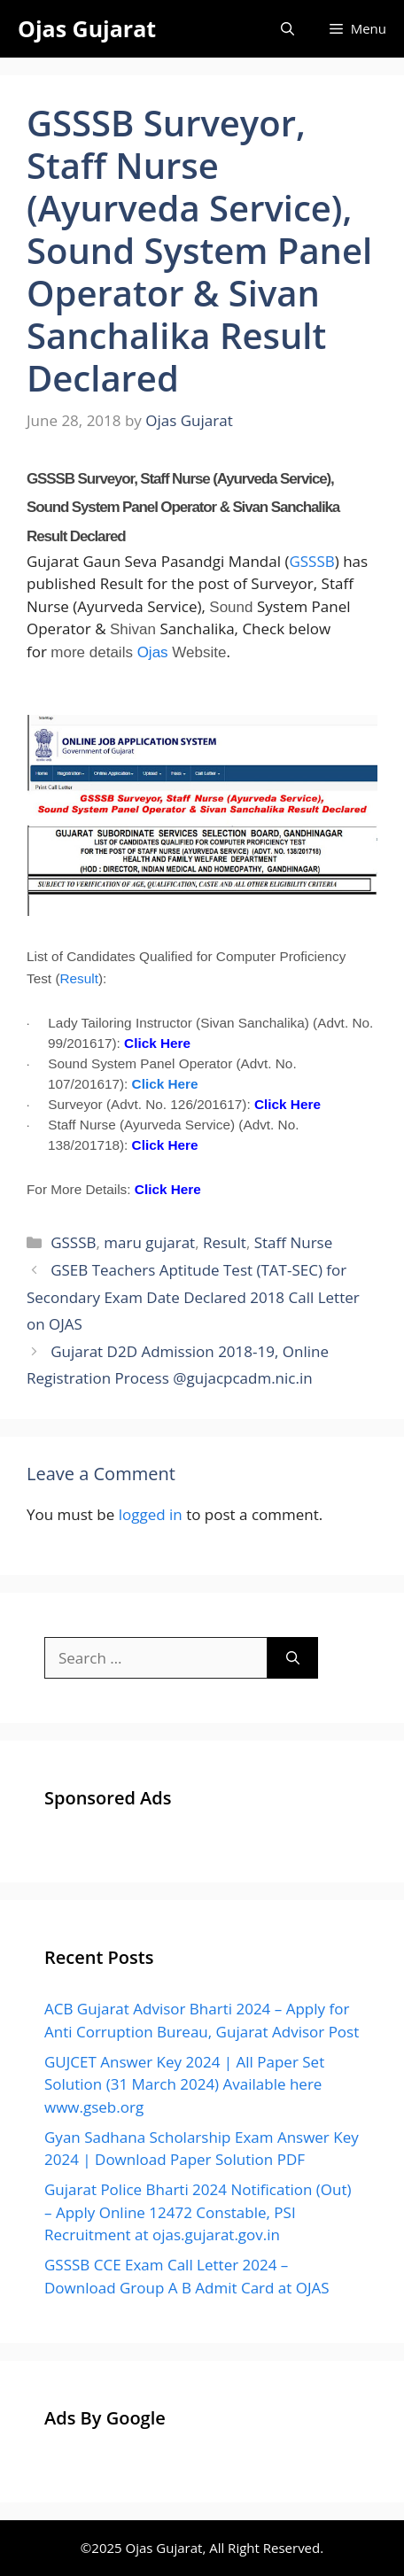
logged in (151, 1514)
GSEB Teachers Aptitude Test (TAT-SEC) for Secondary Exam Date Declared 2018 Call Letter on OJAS (193, 1297)
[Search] (293, 1658)
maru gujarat (149, 1242)
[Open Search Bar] (287, 29)
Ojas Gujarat (87, 28)
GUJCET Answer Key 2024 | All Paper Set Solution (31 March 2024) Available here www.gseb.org (184, 2084)
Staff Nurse (293, 1242)
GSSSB (311, 561)
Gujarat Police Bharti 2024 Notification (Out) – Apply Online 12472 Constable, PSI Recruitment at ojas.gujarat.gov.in (198, 2212)
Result (79, 978)
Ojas (152, 652)
